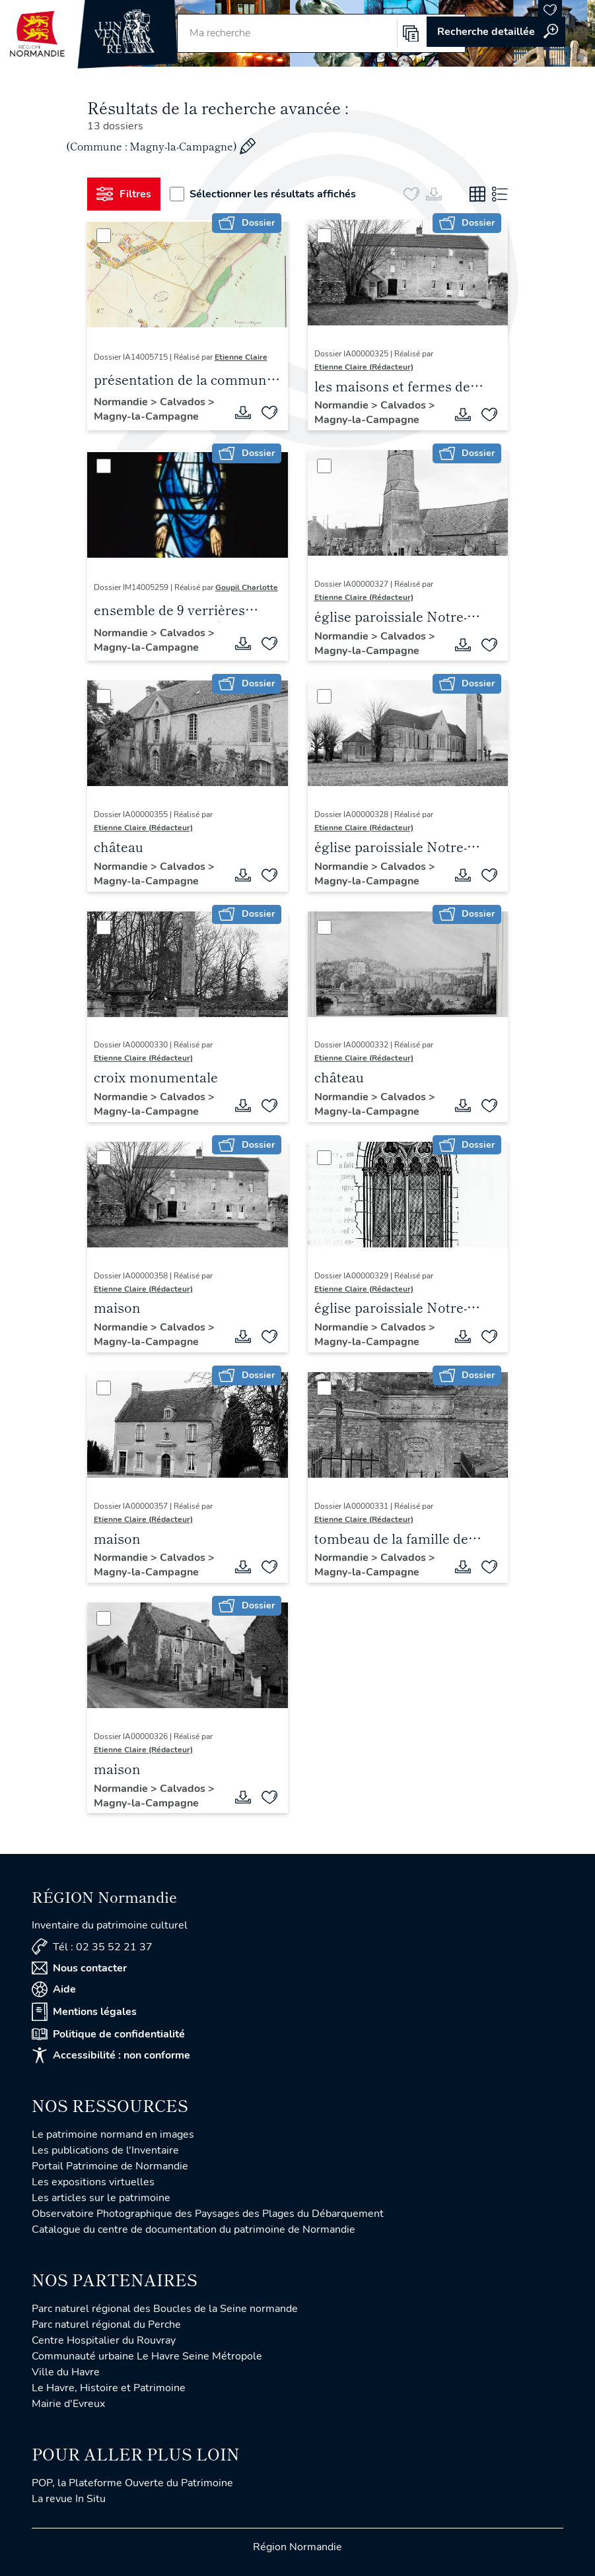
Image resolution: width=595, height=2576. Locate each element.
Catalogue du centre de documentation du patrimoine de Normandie (193, 2229)
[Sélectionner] (103, 235)
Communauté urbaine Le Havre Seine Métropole (147, 2356)
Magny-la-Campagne (146, 416)
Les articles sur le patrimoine (101, 2198)
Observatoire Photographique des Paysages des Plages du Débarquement (208, 2213)
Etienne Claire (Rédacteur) (363, 367)
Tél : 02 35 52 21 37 (92, 1946)
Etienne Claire (241, 357)
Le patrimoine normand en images (113, 2134)
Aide (54, 1989)
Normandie (122, 402)
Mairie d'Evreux (68, 2403)
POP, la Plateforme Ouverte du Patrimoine (132, 2483)
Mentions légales (84, 2011)
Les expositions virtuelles (93, 2182)
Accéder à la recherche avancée (496, 32)
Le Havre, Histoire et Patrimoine (109, 2388)
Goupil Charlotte (246, 587)
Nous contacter (79, 1968)
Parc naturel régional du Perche (106, 2324)
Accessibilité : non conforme (111, 2055)
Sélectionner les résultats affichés (263, 194)
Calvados (184, 402)
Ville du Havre (66, 2372)
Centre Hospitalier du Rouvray (104, 2340)
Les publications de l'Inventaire (105, 2150)
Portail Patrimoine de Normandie (110, 2166)
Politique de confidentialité (108, 2034)
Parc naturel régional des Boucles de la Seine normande (165, 2308)
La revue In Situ (69, 2499)
